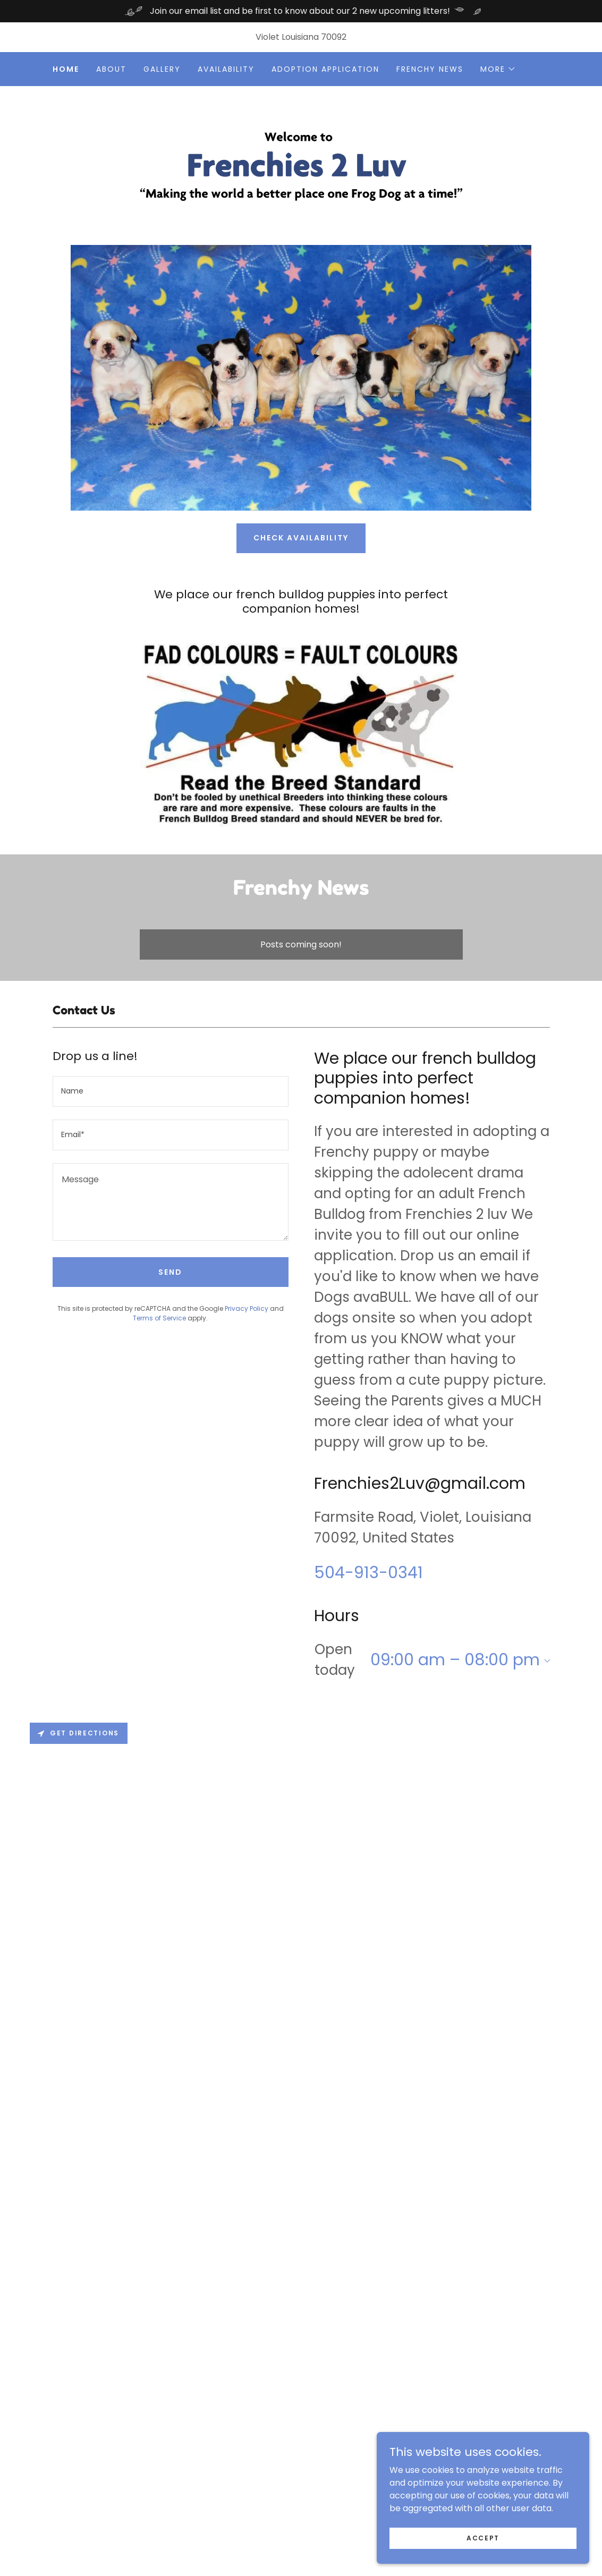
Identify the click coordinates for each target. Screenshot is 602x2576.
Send (170, 1272)
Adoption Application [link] (325, 69)
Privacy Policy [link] (246, 1308)
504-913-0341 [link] (368, 1573)
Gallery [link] (162, 69)
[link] (301, 165)
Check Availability (301, 537)
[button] (498, 69)
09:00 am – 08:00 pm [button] (455, 1660)
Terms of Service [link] (159, 1318)
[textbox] (171, 1091)
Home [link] (66, 69)
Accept (483, 2537)
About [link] (111, 69)
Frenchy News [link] (429, 69)
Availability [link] (226, 69)
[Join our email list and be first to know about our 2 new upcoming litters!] (301, 11)
